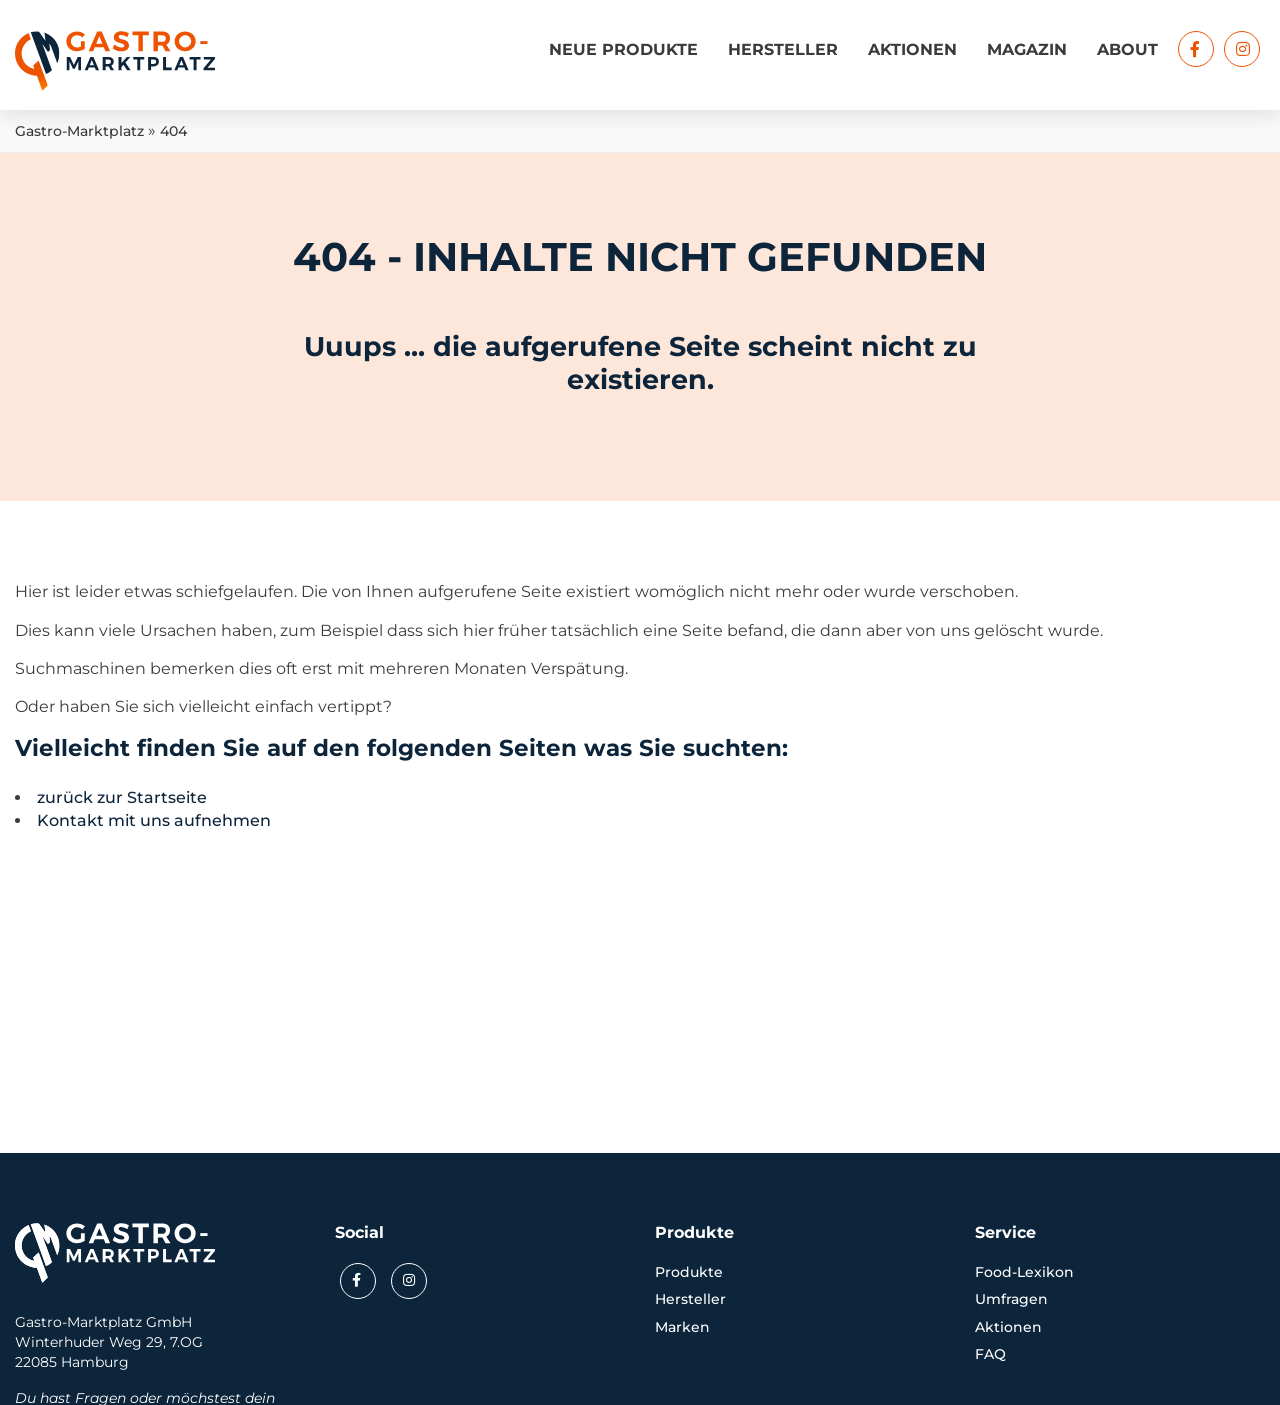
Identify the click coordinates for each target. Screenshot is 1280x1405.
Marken (682, 1327)
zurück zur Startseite (122, 797)
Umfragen (1011, 1299)
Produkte (689, 1272)
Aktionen (912, 49)
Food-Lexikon (1024, 1272)
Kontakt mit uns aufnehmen (154, 820)
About (1127, 49)
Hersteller (783, 49)
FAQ (990, 1354)
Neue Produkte (623, 49)
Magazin (1027, 49)
